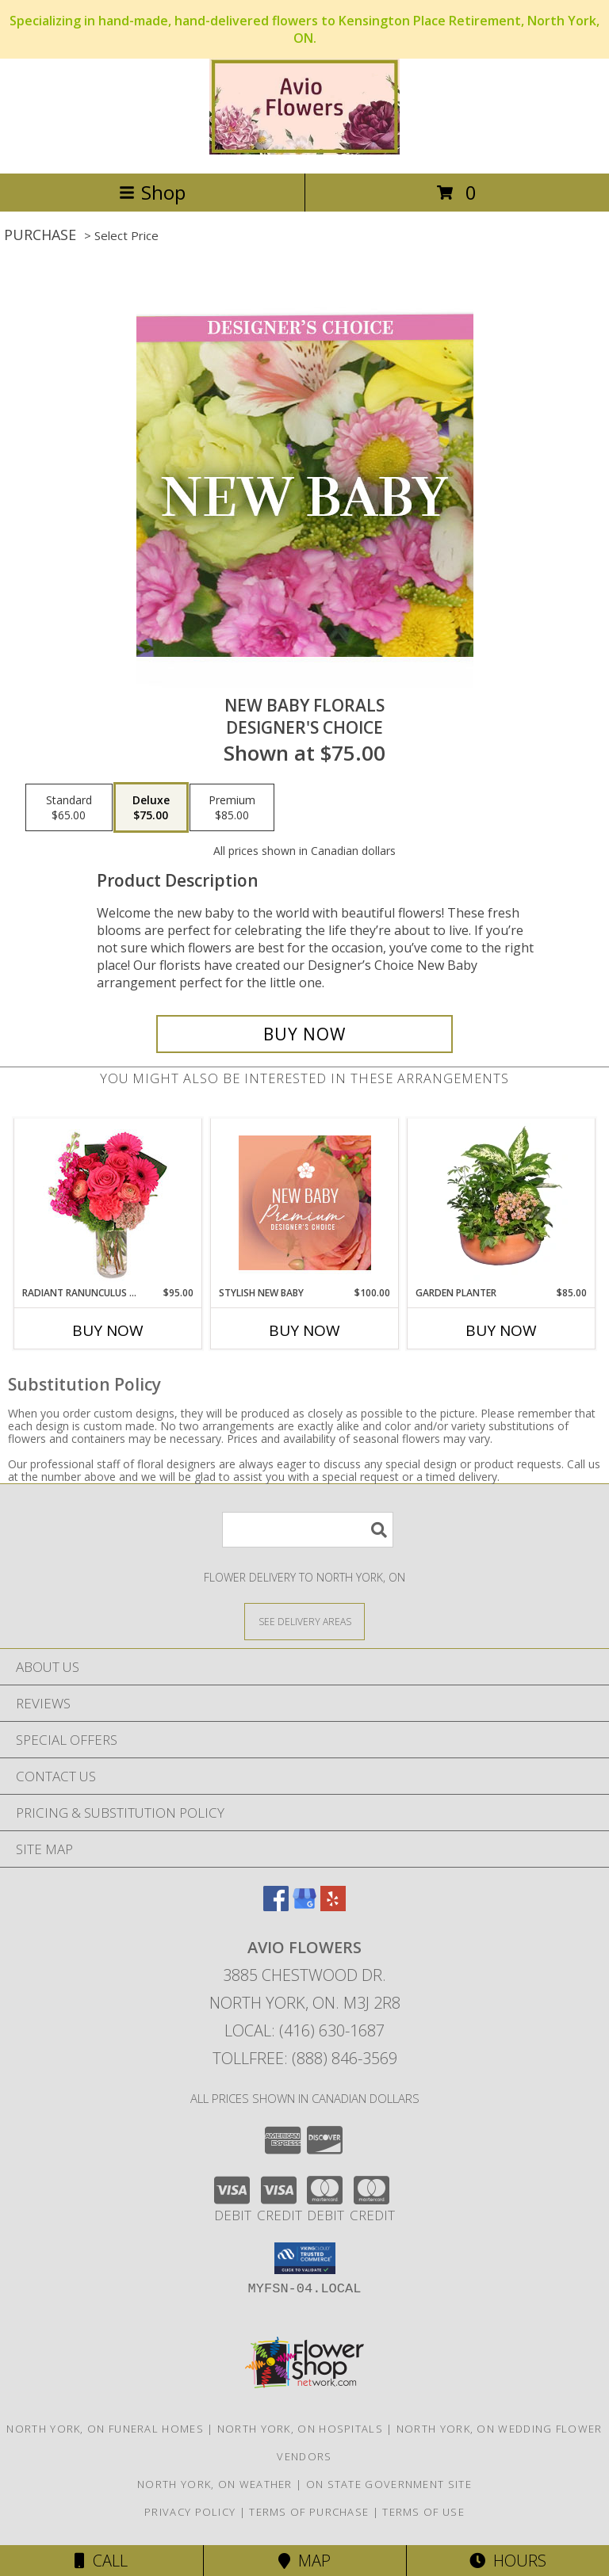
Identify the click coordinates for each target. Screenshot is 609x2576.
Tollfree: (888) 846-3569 (305, 2058)
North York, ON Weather (215, 2484)
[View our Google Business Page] (304, 1906)
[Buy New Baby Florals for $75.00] (304, 1034)
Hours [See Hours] (507, 2560)
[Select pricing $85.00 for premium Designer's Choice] (232, 807)
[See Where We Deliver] (304, 1620)
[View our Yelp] (333, 1906)
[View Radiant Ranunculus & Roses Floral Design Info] (108, 1203)
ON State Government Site (389, 2484)
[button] (304, 2258)
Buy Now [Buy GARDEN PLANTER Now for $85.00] (501, 1330)
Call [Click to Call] (101, 2560)
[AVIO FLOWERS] (304, 150)
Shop (152, 192)
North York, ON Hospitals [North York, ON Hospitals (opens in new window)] (300, 2428)
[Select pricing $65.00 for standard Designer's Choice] (69, 807)
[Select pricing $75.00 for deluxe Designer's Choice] (151, 807)
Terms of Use (423, 2512)
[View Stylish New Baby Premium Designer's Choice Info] (305, 1203)
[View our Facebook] (276, 1906)
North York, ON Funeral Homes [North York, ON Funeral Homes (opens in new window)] (104, 2428)
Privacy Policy (190, 2512)
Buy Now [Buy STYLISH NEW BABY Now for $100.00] (304, 1330)
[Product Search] (307, 1530)
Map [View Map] (304, 2560)
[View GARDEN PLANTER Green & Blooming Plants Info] (501, 1203)
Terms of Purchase (309, 2512)
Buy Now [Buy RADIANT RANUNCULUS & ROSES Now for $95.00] (108, 1330)
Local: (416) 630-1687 (304, 2030)
